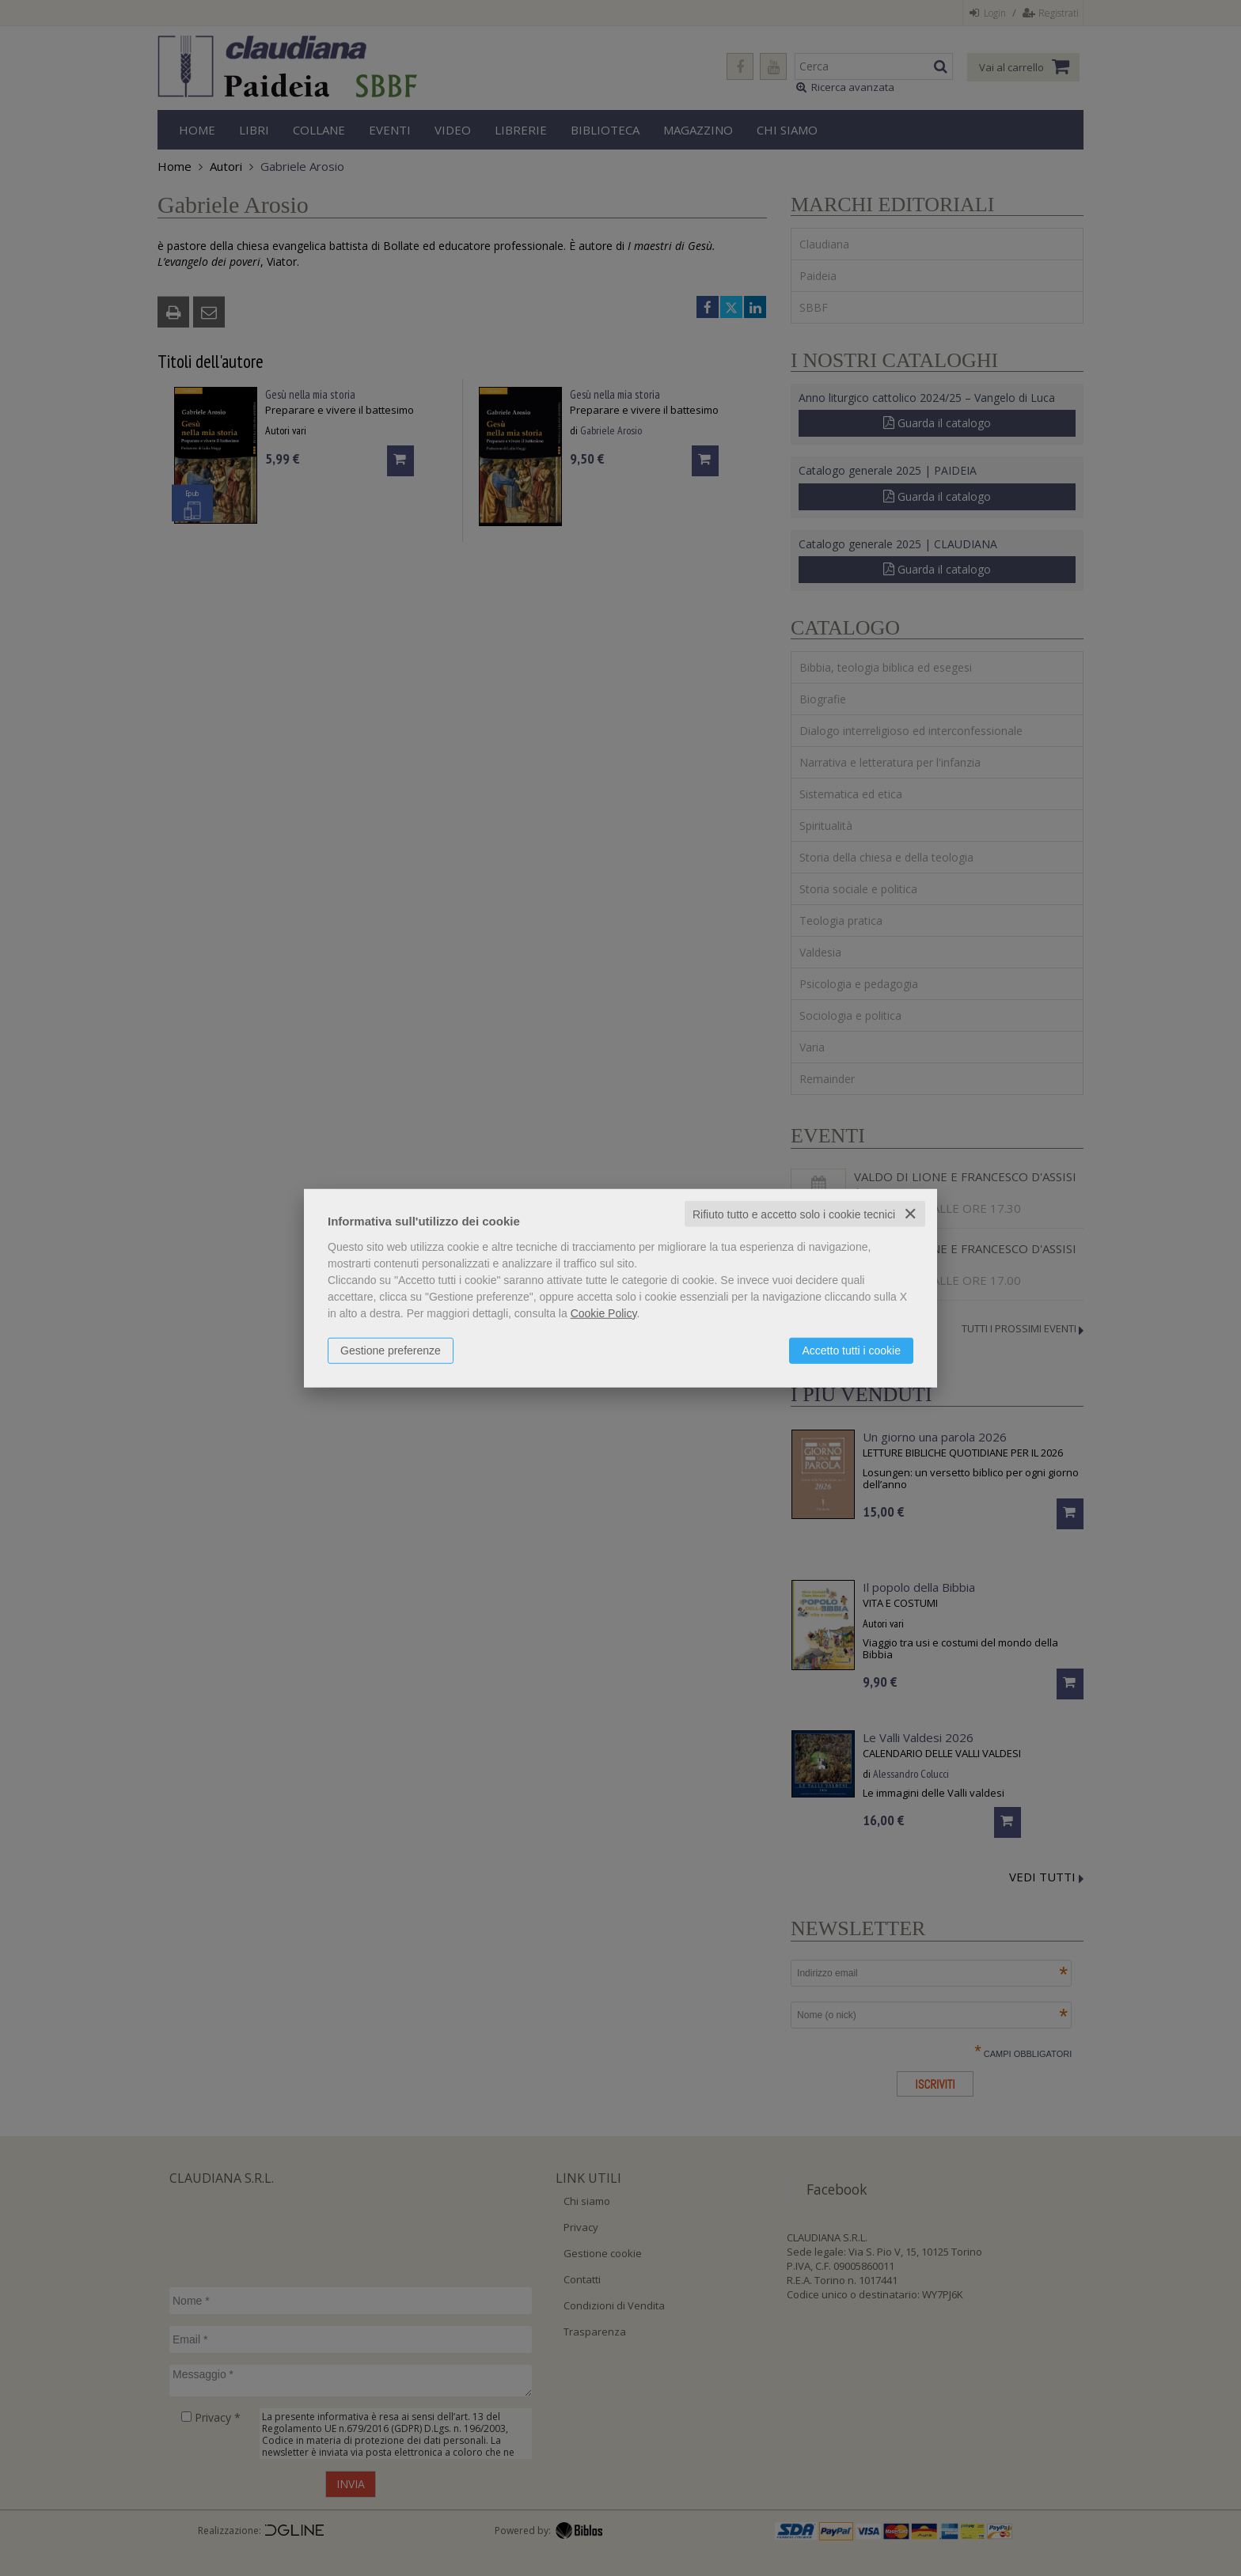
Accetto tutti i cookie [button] (851, 1349)
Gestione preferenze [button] (390, 1349)
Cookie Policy (604, 1312)
